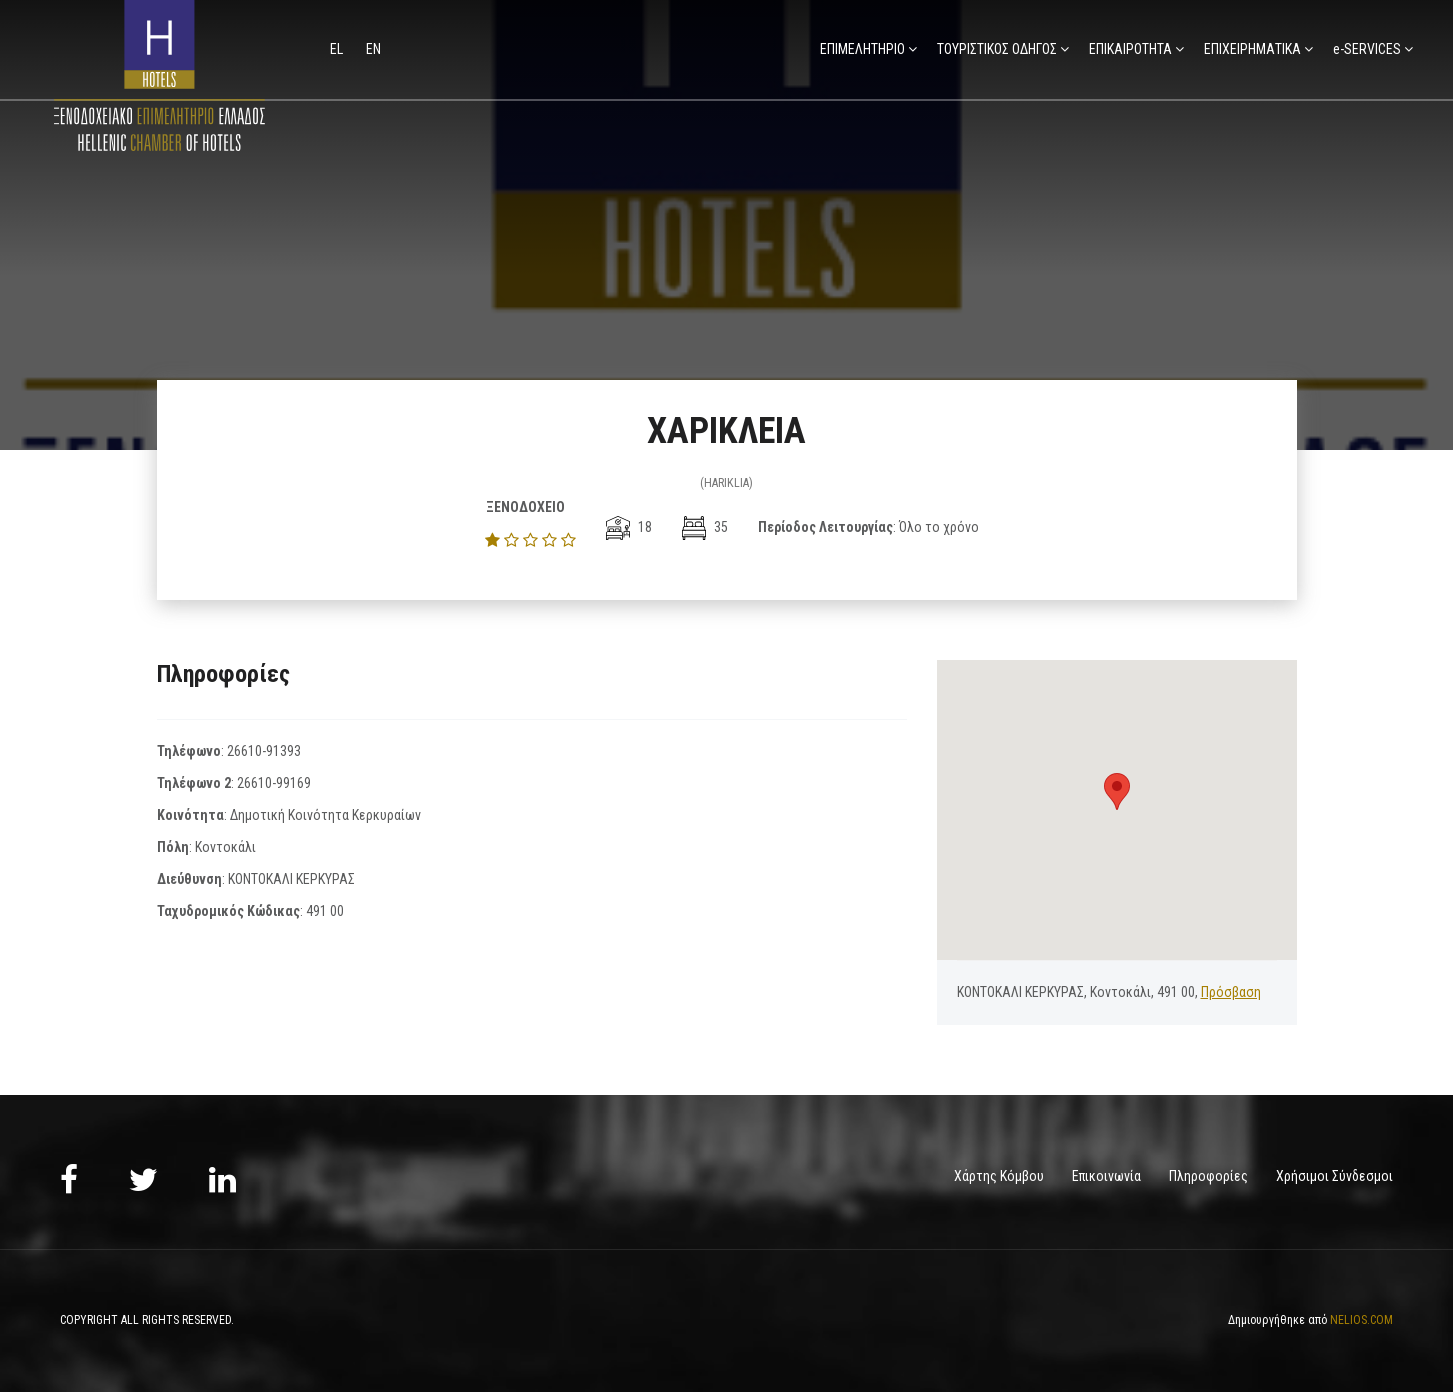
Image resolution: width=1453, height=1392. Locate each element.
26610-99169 (274, 783)
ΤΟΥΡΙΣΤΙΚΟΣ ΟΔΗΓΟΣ (997, 49)
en (373, 49)
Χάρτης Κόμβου (999, 1176)
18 (629, 527)
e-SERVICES (1367, 49)
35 (705, 527)
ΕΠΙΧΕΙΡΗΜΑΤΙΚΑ (1252, 49)
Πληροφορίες (1208, 1176)
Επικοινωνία (1106, 1176)
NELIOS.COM (1361, 1320)
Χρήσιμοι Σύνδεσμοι (1334, 1176)
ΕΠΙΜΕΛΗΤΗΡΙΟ (862, 49)
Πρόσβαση (1231, 992)
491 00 (325, 911)
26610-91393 (264, 751)
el (338, 49)
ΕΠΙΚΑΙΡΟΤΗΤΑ (1130, 49)
